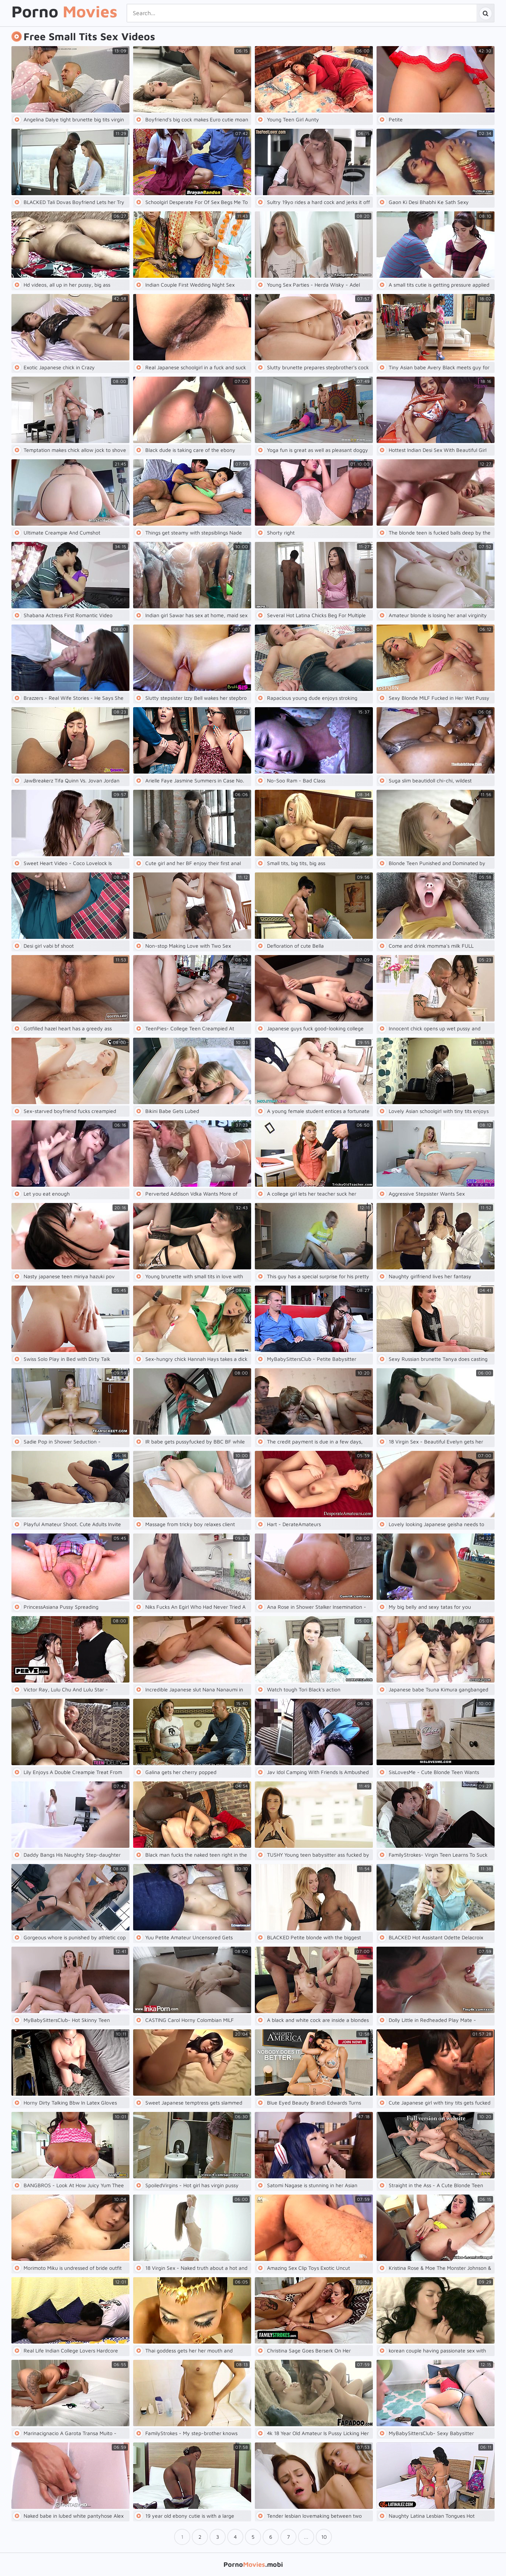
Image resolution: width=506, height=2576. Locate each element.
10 (324, 2537)
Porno (64, 12)
